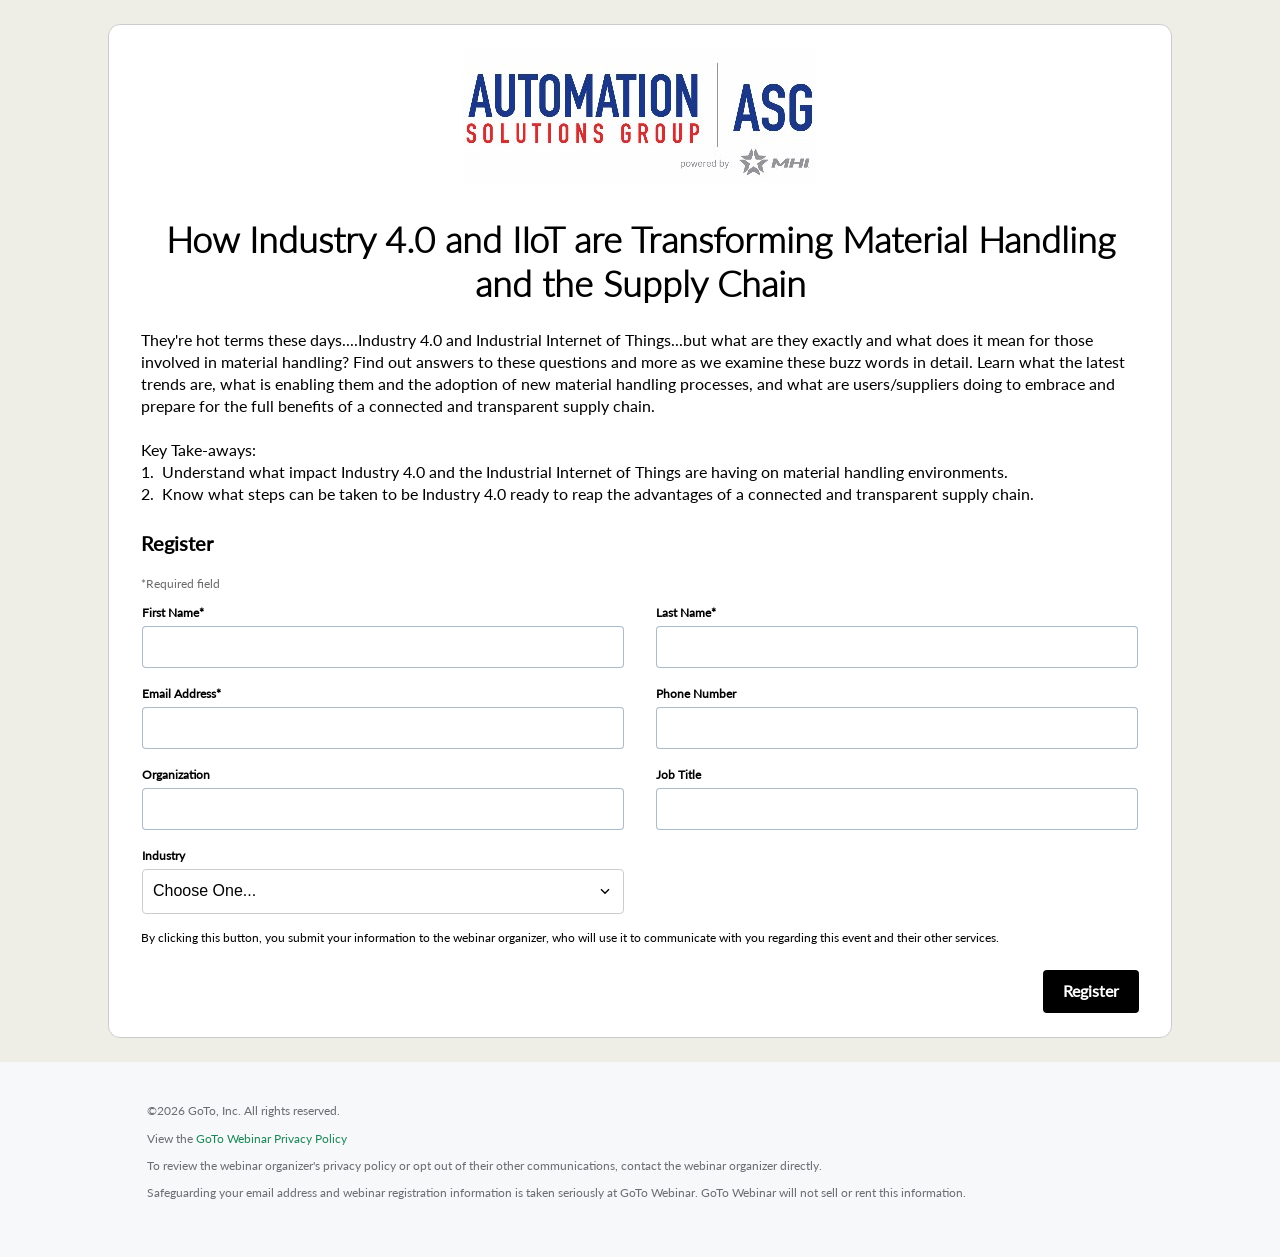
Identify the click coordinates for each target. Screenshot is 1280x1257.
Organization (176, 774)
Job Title (678, 774)
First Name (170, 612)
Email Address (179, 693)
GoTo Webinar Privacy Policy (271, 1138)
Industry (163, 855)
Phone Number (696, 693)
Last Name (683, 612)
